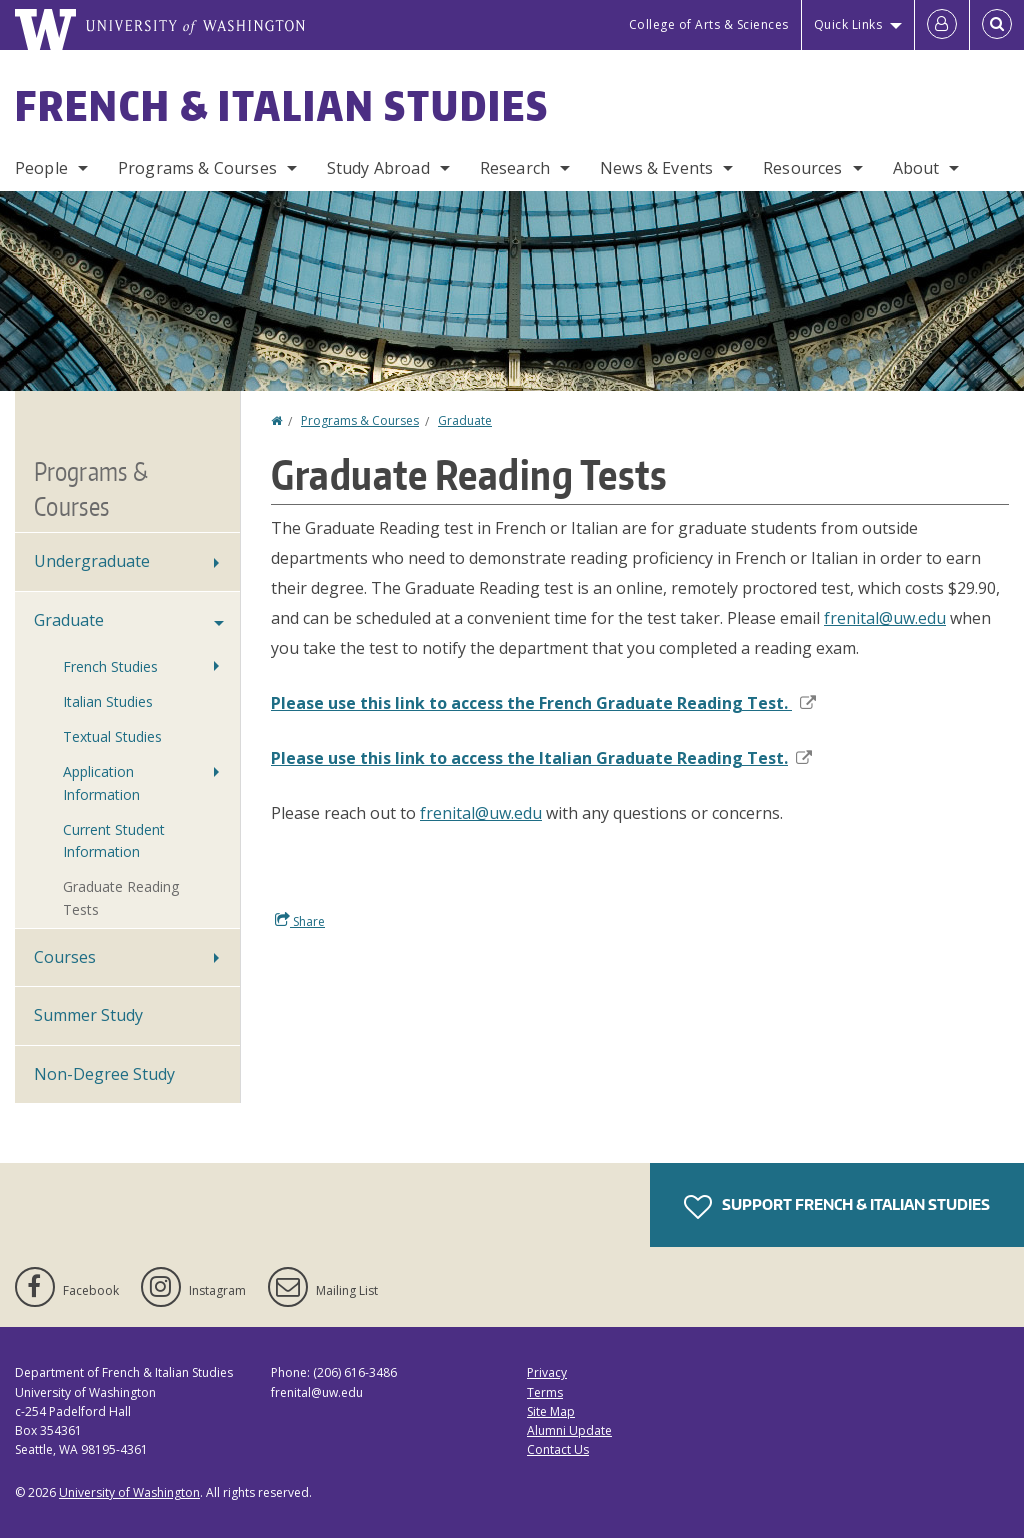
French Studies (110, 666)
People (41, 168)
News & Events (656, 168)
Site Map (551, 1411)
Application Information (101, 782)
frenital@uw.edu (885, 618)
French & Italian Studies (282, 106)
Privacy (547, 1372)
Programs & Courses (197, 168)
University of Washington (129, 1492)
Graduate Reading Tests (121, 897)
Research (515, 168)
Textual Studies (112, 736)
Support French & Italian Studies (837, 1207)
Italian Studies (108, 701)
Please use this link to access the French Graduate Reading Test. (543, 703)
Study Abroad (378, 168)
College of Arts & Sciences (709, 24)
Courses (65, 957)
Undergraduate (92, 561)
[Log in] (942, 25)
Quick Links (848, 24)
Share (300, 921)
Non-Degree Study (104, 1074)
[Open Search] (997, 25)
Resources (802, 168)
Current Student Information (114, 840)
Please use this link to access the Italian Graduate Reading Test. (541, 758)
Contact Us (558, 1449)
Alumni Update (569, 1430)
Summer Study (88, 1015)
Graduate (465, 420)
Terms (545, 1392)
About (916, 168)
